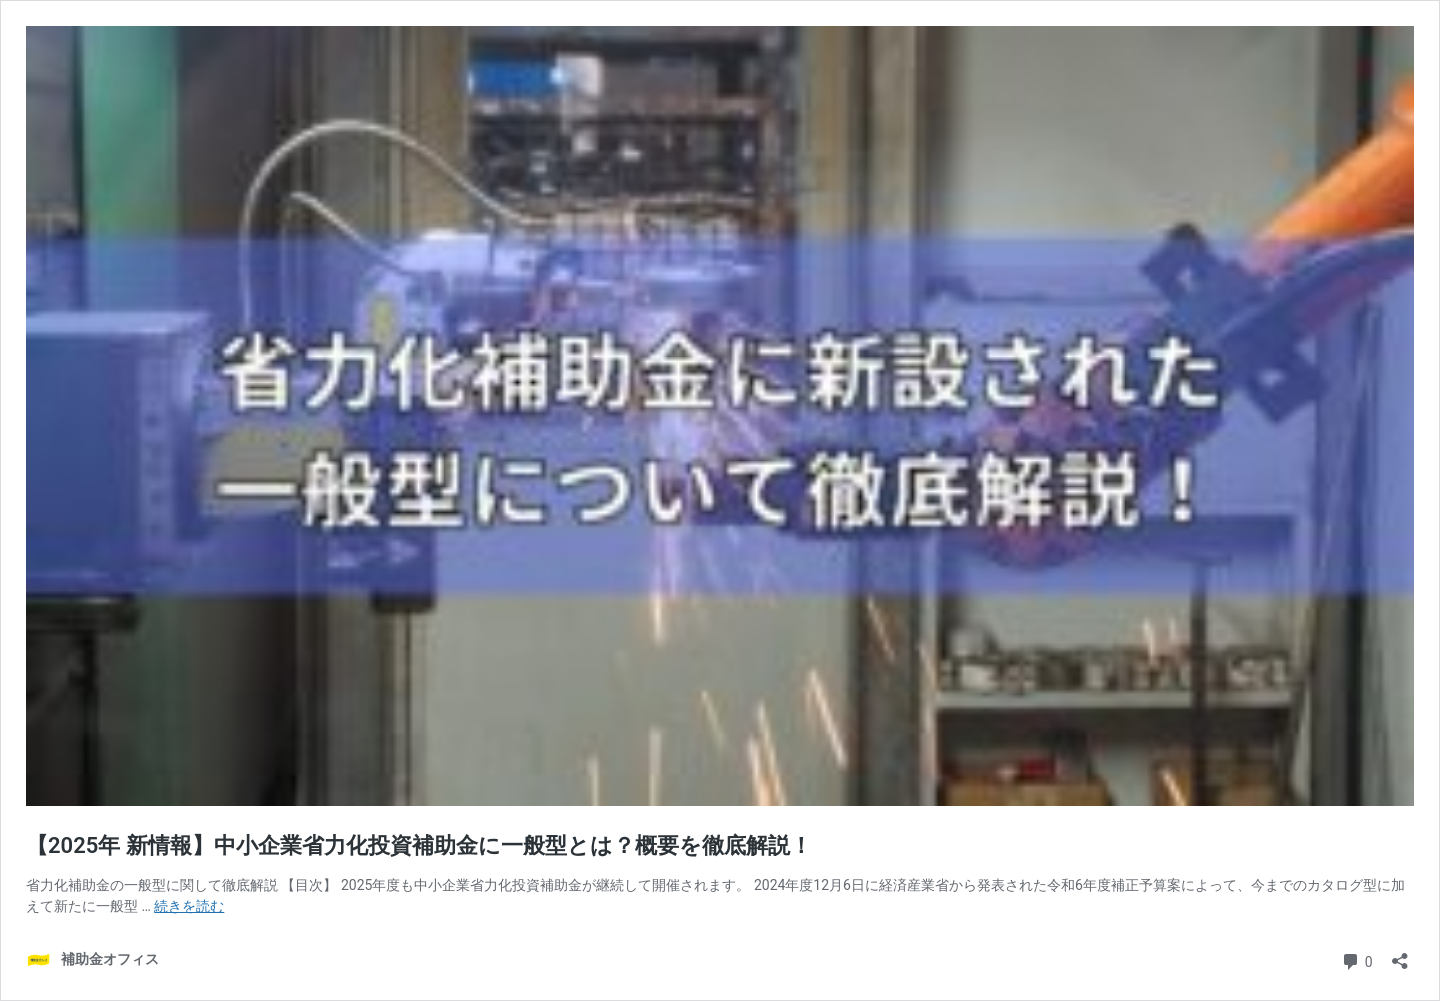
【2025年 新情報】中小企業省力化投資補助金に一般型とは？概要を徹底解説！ (419, 845)
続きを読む (189, 906)
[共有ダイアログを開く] (1400, 954)
